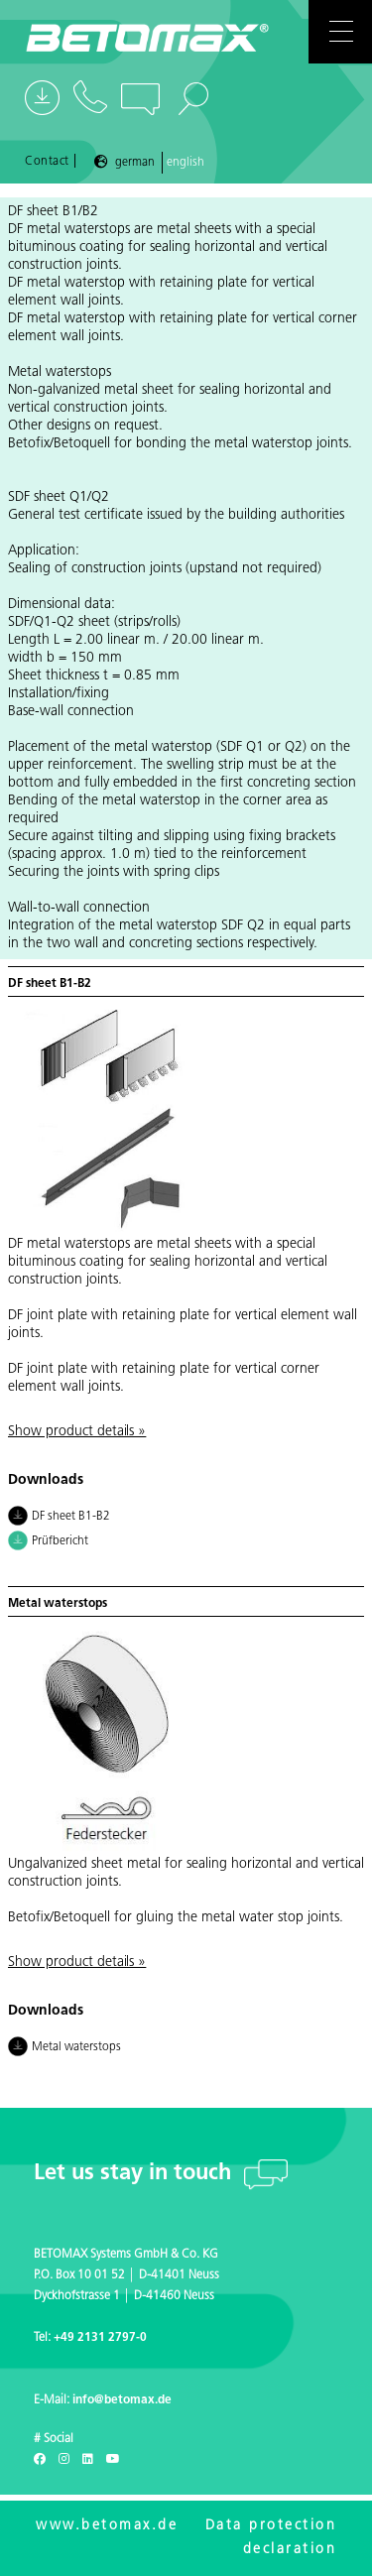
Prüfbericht (48, 1542)
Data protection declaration (271, 2537)
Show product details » (77, 1431)
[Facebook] (40, 2460)
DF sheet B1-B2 (59, 1518)
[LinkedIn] (87, 2460)
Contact (47, 162)
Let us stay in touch (135, 2173)
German (135, 163)
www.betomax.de (107, 2525)
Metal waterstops (64, 2048)
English (185, 163)
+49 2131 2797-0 (100, 2338)
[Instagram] (64, 2460)
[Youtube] (113, 2460)
